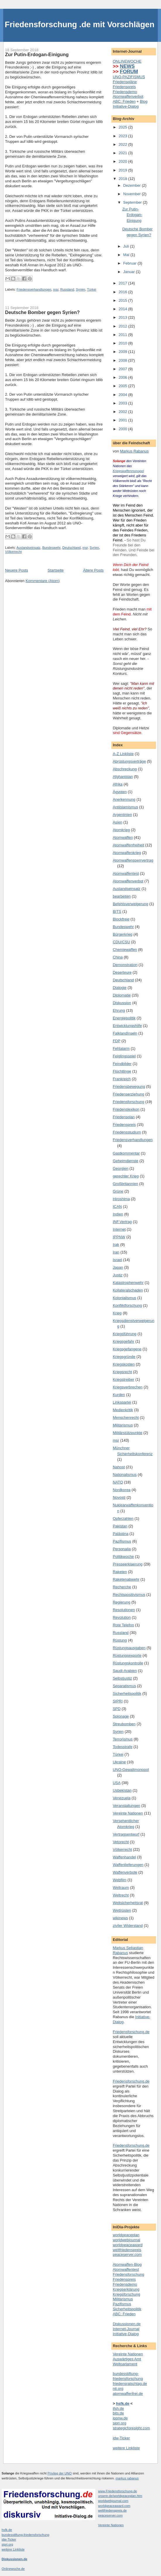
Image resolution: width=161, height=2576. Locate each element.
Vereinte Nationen (128, 1813)
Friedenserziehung (128, 1094)
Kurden (119, 1394)
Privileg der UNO (60, 2473)
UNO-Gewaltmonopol (131, 1769)
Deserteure (122, 972)
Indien (118, 1214)
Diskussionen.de (127, 2324)
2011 (123, 334)
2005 (123, 386)
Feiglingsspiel (124, 1056)
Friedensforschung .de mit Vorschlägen (79, 24)
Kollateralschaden (128, 1290)
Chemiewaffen (125, 949)
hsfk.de (7, 2530)
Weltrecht (121, 1895)
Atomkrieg (121, 830)
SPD (117, 1709)
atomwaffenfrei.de (128, 2393)
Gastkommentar (126, 1153)
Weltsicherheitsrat (128, 1903)
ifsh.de (118, 2408)
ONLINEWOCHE (127, 61)
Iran (116, 1252)
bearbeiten (122, 896)
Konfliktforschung (127, 1305)
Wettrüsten (122, 1910)
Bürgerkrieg (122, 934)
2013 (123, 317)
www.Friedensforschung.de (117, 2491)
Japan (118, 1267)
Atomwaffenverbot (128, 96)
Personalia (122, 1549)
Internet (119, 1229)
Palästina (120, 1533)
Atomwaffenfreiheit (128, 845)
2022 (123, 144)
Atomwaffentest (126, 873)
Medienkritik (123, 1410)
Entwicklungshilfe (127, 1025)
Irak (116, 1244)
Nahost (119, 1467)
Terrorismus (123, 1739)
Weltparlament (125, 2364)
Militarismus (123, 1425)
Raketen (120, 1572)
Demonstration (125, 965)
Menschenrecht (126, 1417)
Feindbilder (122, 1063)
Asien (117, 822)
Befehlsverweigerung (130, 904)
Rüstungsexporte (127, 1655)
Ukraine (119, 1762)
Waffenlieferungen (128, 1864)
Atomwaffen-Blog (127, 2264)
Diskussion (122, 1003)
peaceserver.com (127, 2254)
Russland (67, 289)
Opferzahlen (123, 1518)
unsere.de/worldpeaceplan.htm (120, 2496)
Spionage (121, 1716)
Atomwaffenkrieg (127, 852)
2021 (123, 153)
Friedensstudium (127, 1132)
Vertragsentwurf (126, 1834)
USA (117, 1783)
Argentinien (122, 814)
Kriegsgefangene (127, 1349)
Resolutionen (124, 1610)
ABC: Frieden (124, 101)
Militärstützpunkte (127, 1433)
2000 (123, 429)
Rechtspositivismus (129, 1594)
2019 (123, 170)
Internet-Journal (126, 2329)
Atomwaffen (123, 837)
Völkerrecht (13, 551)
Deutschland (71, 547)
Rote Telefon (123, 1625)
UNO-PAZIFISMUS (129, 77)
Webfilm (120, 1880)
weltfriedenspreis (127, 2250)
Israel (117, 1260)
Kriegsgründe (124, 1356)
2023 (123, 136)
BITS (117, 911)
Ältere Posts (93, 570)
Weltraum (121, 1887)
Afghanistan (123, 776)
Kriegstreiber (123, 1379)
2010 (123, 343)
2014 (123, 309)
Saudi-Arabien (125, 1670)
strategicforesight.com (131, 2428)
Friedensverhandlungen (34, 289)
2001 (123, 420)
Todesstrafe (122, 1747)
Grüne (118, 1191)
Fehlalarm (121, 1048)
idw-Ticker (121, 2438)
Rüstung (120, 1640)
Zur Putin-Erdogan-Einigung (37, 54)
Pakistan (120, 1526)
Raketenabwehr (126, 1579)
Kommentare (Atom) (42, 581)
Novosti (119, 1497)
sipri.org (119, 2423)
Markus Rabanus (134, 451)
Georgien (120, 1168)
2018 (123, 178)
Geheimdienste (125, 1161)
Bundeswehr (51, 547)
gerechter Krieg (126, 1176)
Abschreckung (125, 769)
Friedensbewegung (129, 1086)
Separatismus (124, 1686)
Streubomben (124, 1724)
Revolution (122, 1617)
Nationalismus (125, 1474)
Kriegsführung (124, 1334)
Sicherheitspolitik (127, 1693)
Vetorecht (121, 1842)
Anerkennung (124, 799)
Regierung (121, 1602)
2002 (123, 411)
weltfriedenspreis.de (112, 2510)
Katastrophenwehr (128, 1282)
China (118, 957)
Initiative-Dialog (126, 106)
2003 (123, 403)
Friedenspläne (125, 82)
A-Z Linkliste (123, 754)
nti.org (118, 2388)
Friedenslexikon (126, 1109)
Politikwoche (123, 1556)
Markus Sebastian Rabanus (128, 1950)
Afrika (117, 784)
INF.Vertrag (122, 1222)
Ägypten (120, 792)
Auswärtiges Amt (127, 2359)
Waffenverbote (125, 1872)
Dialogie (120, 987)
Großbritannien (125, 1183)
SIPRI (118, 1701)
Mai (127, 255)
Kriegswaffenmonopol (128, 471)
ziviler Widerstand (128, 1925)
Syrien (80, 289)
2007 (123, 369)
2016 (123, 292)
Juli (126, 246)
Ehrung (119, 1010)
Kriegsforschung (126, 2294)
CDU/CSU (121, 942)
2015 (123, 300)
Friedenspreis (124, 87)
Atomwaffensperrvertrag (133, 860)
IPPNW (119, 1237)
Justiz (117, 1275)
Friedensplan (124, 1117)
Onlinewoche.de (13, 2568)
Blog (144, 101)
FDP (116, 1041)
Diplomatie (122, 995)
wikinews (120, 1918)
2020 (123, 161)
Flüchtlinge (122, 1071)
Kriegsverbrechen (128, 1387)
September (133, 202)
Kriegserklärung (126, 2289)
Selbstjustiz (122, 1678)
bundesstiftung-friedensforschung (128, 2376)
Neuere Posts (16, 570)
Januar (129, 272)
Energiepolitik (124, 1018)
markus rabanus (127, 2478)
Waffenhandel (124, 1857)
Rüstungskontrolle (128, 1663)
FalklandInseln (125, 1033)
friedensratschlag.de (130, 2383)
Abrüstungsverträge (129, 761)
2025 (123, 127)
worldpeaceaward (128, 2245)
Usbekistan (122, 1790)
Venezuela (122, 1798)
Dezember (132, 185)
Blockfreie (121, 919)
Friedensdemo (125, 92)
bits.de (118, 2413)
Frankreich (122, 1079)
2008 (123, 360)
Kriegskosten (124, 1364)
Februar (130, 263)
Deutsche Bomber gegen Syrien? (42, 312)
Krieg (117, 1313)
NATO (118, 1482)
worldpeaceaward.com (114, 2506)
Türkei (91, 289)
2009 (123, 351)
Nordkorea (122, 1490)
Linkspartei (122, 1402)
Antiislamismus (125, 807)
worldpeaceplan (126, 2235)
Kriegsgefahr (123, 1341)
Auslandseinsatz (28, 547)
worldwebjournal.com (113, 2501)
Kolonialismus (124, 1298)
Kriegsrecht (122, 1372)
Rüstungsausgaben (129, 1648)
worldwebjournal (126, 2240)
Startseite (56, 570)
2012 (123, 326)
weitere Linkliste (126, 2448)
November (132, 194)
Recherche (122, 1587)
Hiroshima (121, 1199)
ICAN (117, 1206)
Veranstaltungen (126, 1805)
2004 (123, 394)
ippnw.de (120, 2418)
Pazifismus (122, 1541)
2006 (123, 377)
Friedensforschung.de (131, 2032)
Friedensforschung (128, 1102)
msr (55, 289)
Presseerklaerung (128, 1564)
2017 (123, 283)
